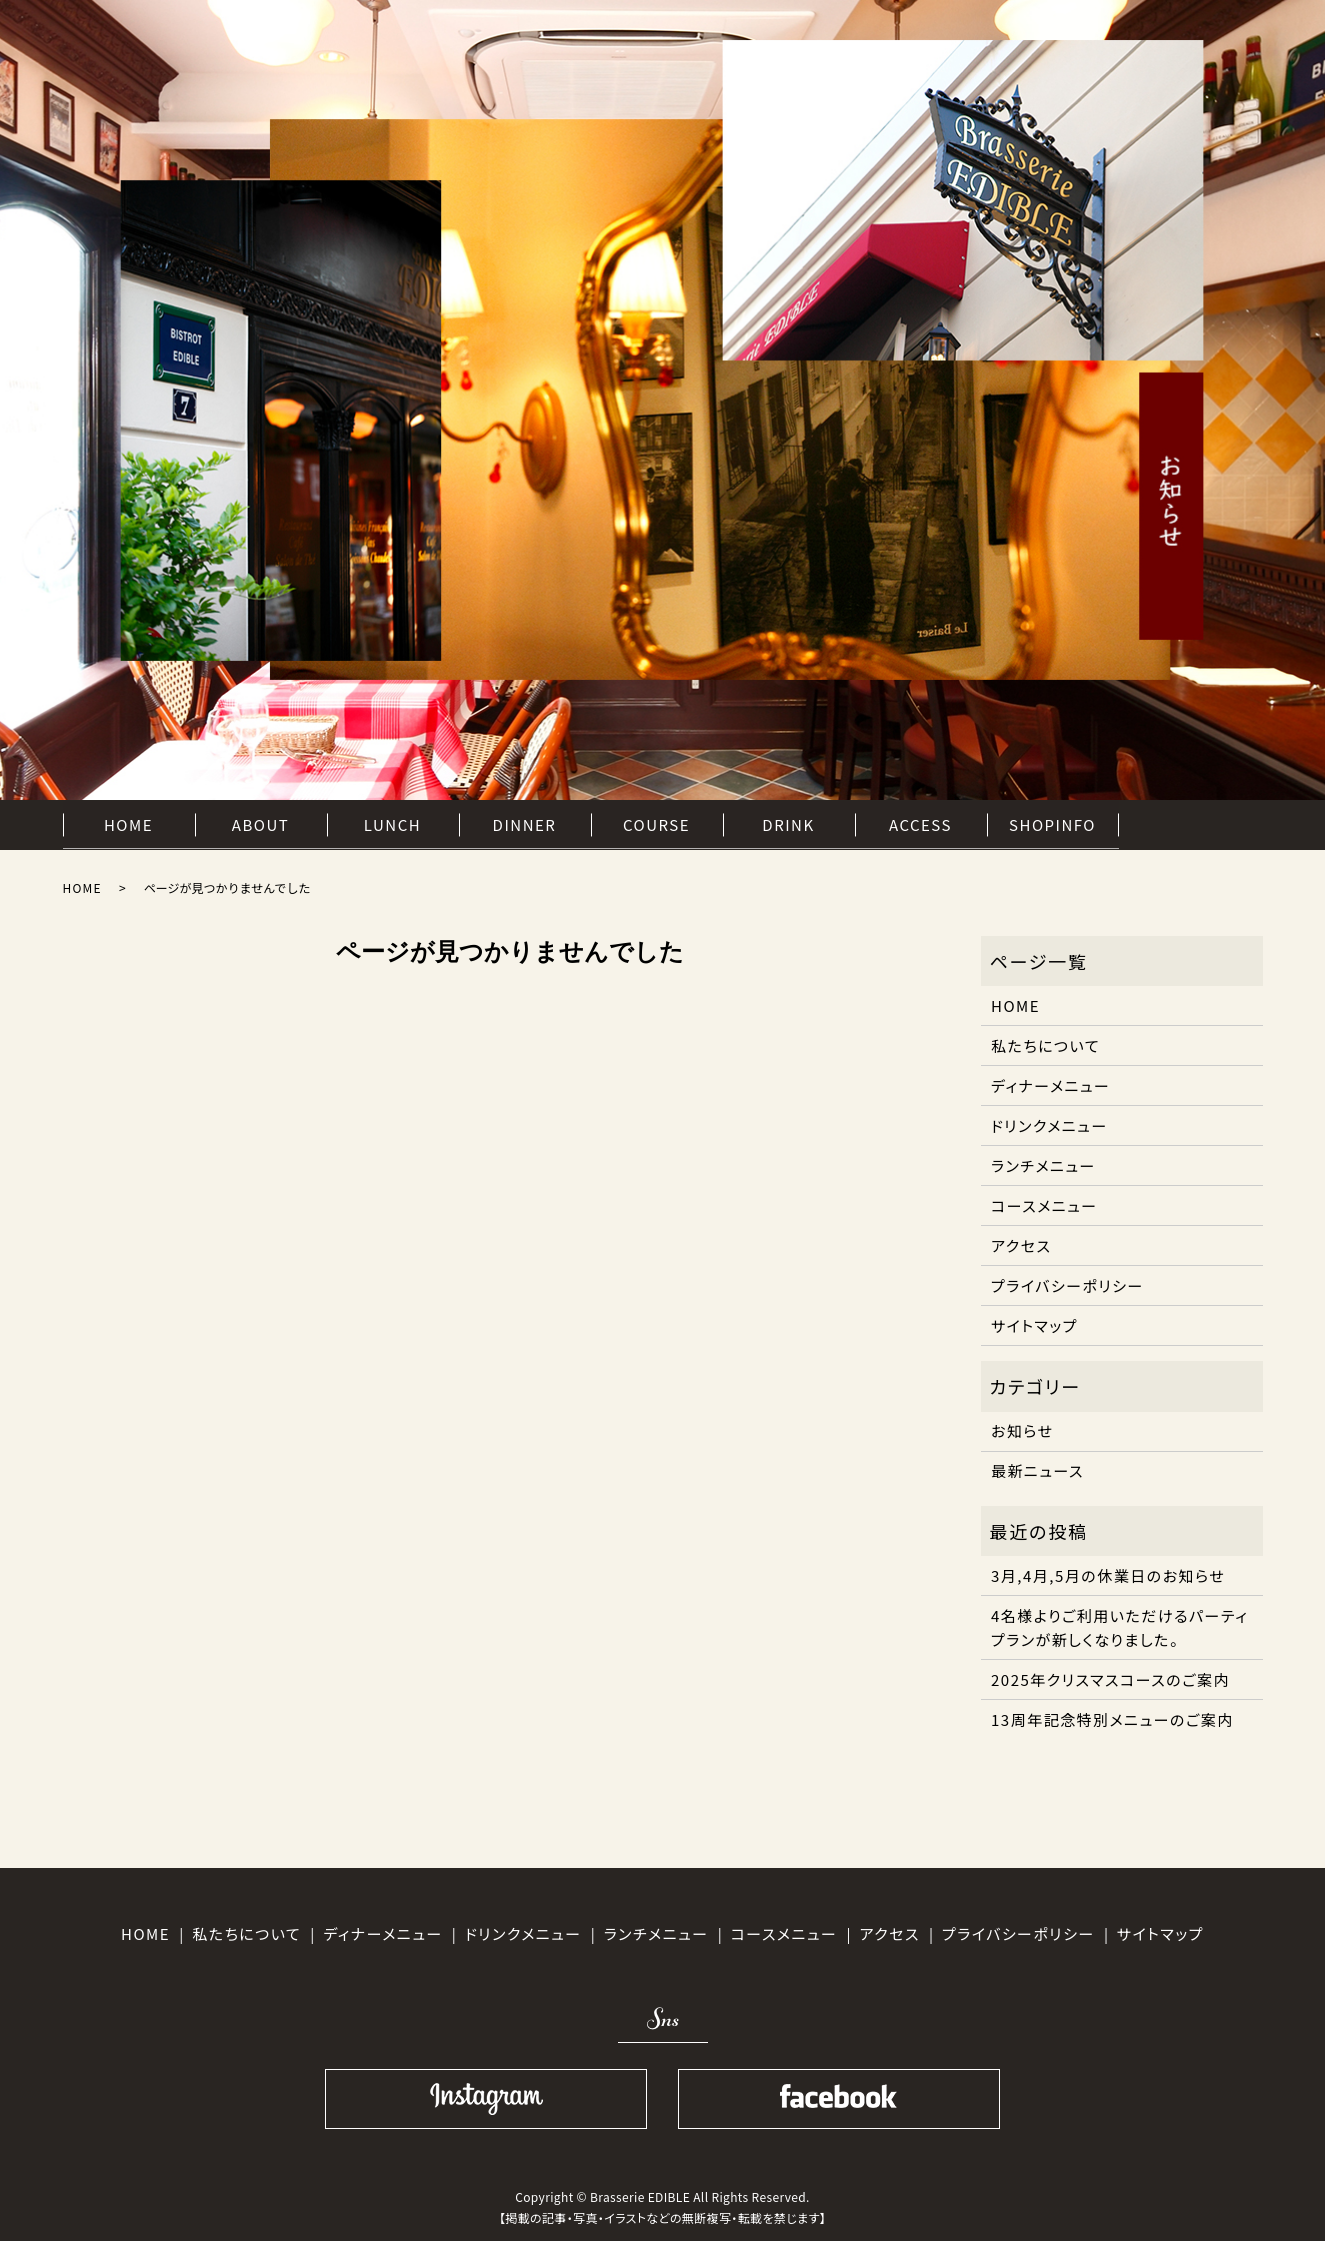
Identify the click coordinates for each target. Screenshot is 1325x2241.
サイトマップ (1034, 1325)
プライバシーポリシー (1067, 1285)
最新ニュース (1037, 1470)
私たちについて (1045, 1045)
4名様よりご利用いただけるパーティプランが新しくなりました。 (1119, 1627)
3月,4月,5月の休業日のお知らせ (1108, 1575)
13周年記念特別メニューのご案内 (1112, 1719)
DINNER (525, 823)
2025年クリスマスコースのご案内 (1110, 1679)
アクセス (1021, 1245)
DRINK (788, 823)
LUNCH (392, 823)
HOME (128, 823)
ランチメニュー (1043, 1165)
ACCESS (920, 823)
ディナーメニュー (1050, 1085)
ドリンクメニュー (1049, 1125)
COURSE (656, 823)
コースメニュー (1044, 1205)
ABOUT (260, 823)
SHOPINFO (1052, 823)
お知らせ (1022, 1430)
